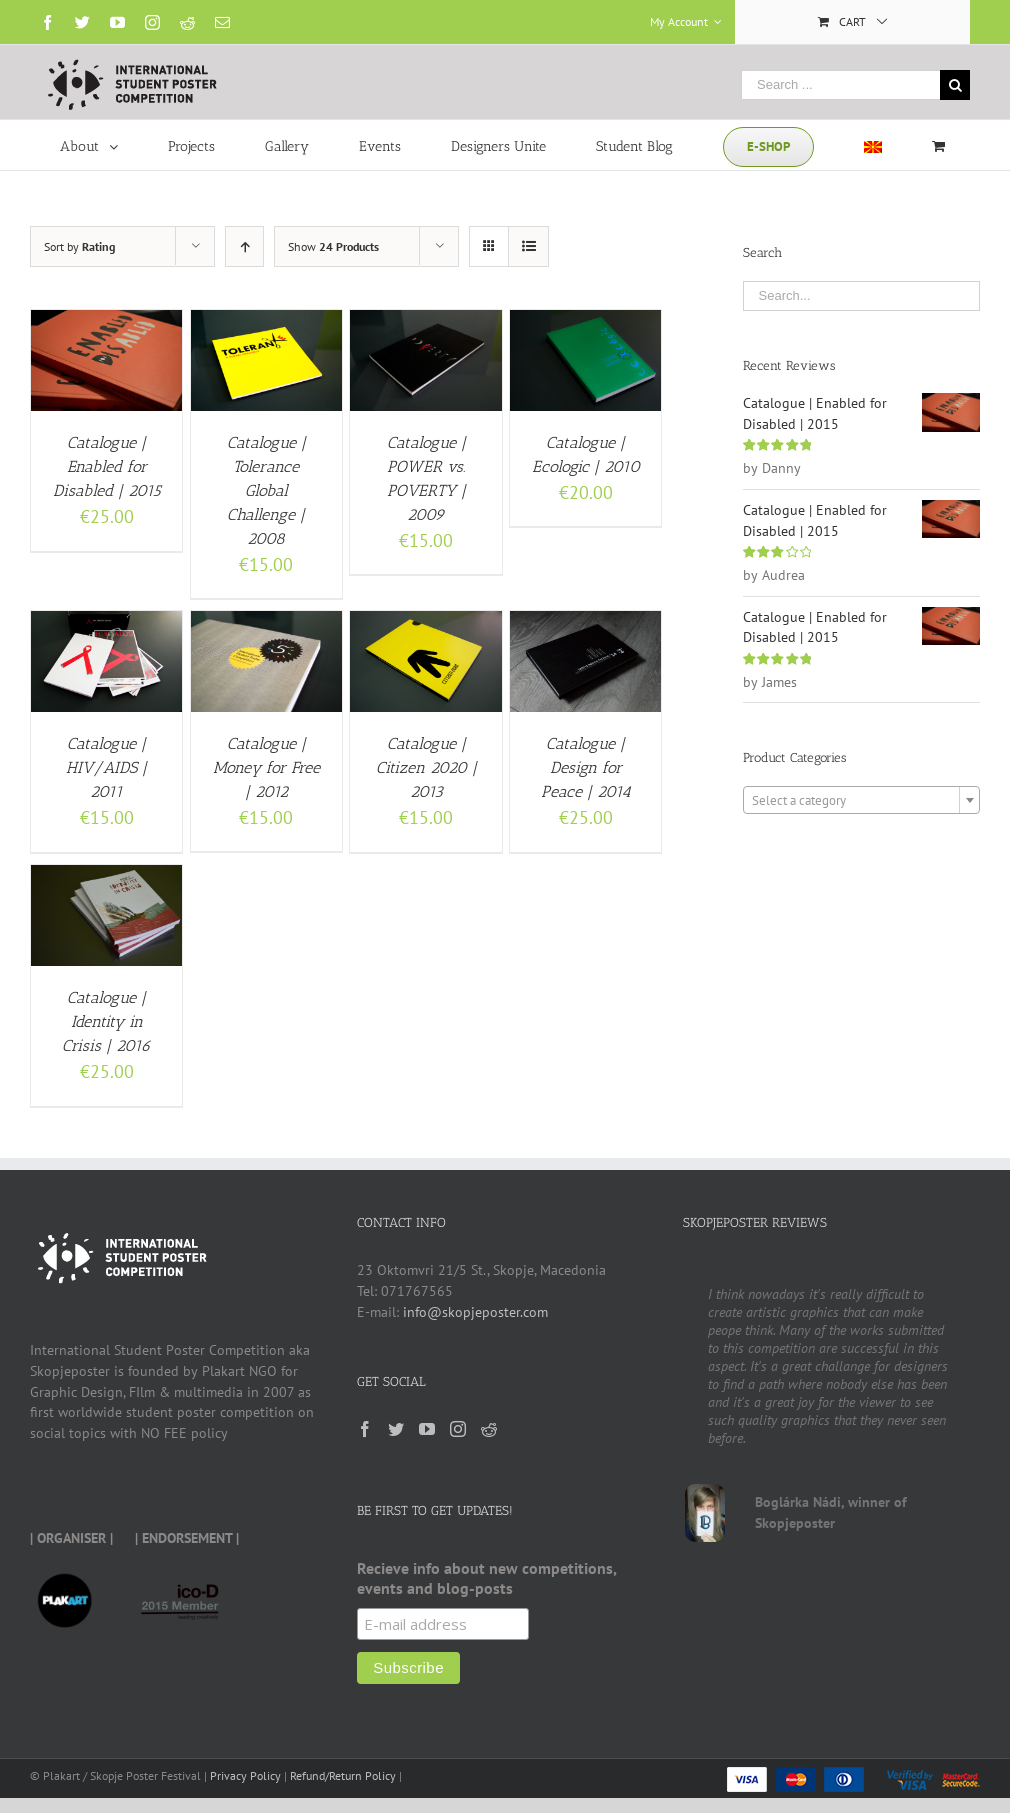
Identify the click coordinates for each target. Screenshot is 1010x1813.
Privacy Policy (245, 1775)
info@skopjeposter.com (475, 1312)
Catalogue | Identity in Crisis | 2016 (106, 1021)
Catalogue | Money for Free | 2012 (266, 767)
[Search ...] (840, 85)
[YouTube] (427, 1429)
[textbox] (862, 801)
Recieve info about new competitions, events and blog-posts (486, 1578)
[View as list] (528, 246)
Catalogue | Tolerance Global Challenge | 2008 (266, 490)
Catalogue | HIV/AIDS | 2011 (106, 767)
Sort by (79, 246)
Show (333, 246)
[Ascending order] (244, 246)
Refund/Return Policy (343, 1775)
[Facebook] (365, 1429)
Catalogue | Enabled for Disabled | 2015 (107, 466)
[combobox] (862, 800)
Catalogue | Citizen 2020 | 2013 (426, 767)
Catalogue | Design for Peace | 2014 (586, 767)
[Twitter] (396, 1429)
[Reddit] (489, 1429)
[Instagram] (458, 1429)
